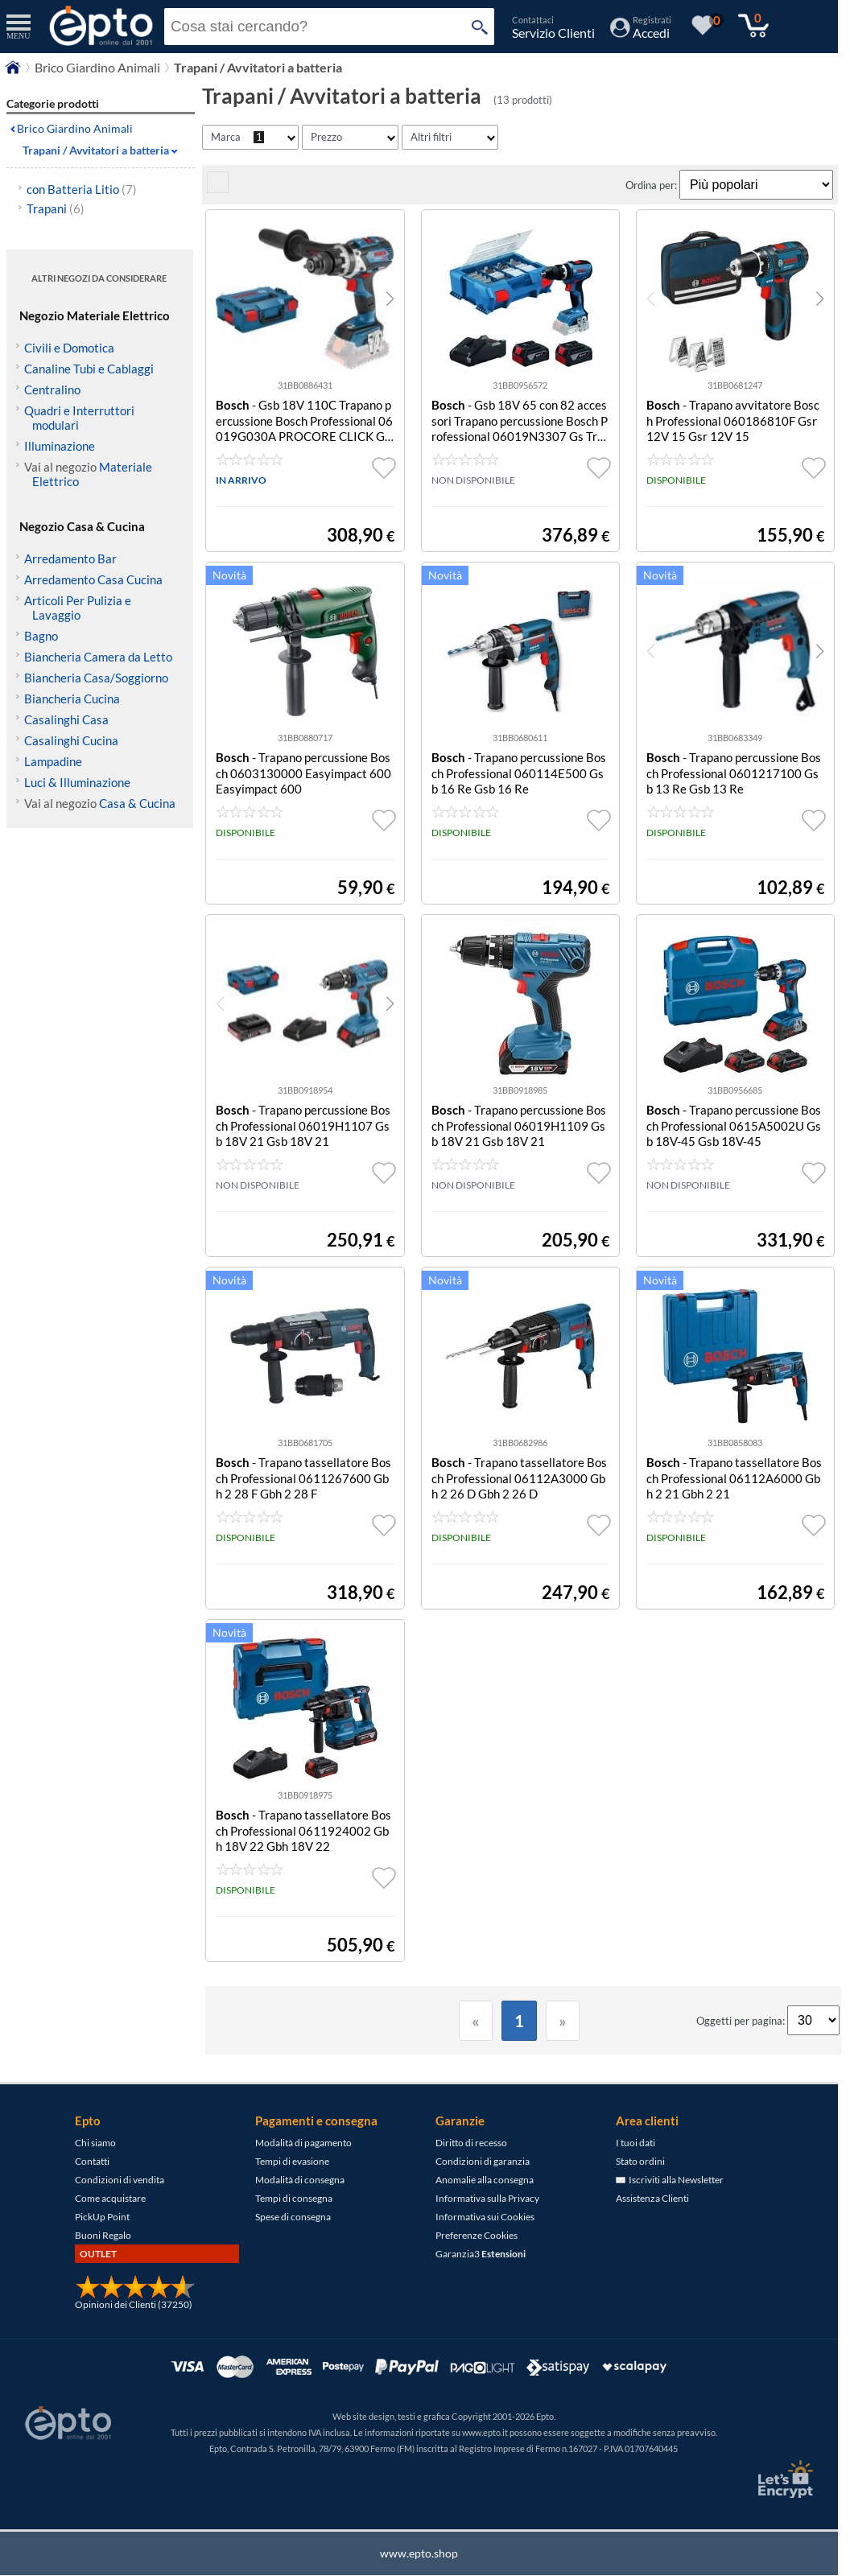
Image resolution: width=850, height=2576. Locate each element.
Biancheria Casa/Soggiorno (96, 677)
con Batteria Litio (82, 189)
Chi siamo (95, 2142)
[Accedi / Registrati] (640, 32)
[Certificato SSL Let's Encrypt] (783, 2479)
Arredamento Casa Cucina (93, 579)
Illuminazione (59, 446)
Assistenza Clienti (652, 2198)
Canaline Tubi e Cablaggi (89, 368)
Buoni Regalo (103, 2235)
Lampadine (53, 761)
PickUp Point (102, 2216)
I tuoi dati (635, 2142)
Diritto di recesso (471, 2142)
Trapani (56, 208)
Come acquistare (110, 2198)
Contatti (92, 2161)
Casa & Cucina (137, 803)
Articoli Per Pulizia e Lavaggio (77, 607)
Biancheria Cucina (72, 698)
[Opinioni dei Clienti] (135, 2295)
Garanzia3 (480, 2253)
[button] (390, 298)
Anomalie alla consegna (484, 2179)
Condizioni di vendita (119, 2179)
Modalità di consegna (300, 2179)
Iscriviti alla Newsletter (670, 2179)
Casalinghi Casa (66, 719)
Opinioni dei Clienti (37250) (133, 2304)
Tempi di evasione (292, 2161)
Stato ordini (640, 2161)
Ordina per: (652, 185)
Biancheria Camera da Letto (98, 656)
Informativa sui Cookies (484, 2216)
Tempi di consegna (293, 2198)
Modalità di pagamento (303, 2142)
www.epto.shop (419, 2553)
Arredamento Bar (70, 558)
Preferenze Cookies (476, 2235)
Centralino (52, 389)
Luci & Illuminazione (77, 782)
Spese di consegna (293, 2216)
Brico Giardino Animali (75, 128)
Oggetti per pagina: (741, 2020)
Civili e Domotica (69, 347)
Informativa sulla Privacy (487, 2198)
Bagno (41, 636)
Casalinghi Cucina (71, 740)
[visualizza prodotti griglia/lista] (218, 189)
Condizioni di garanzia (482, 2161)
